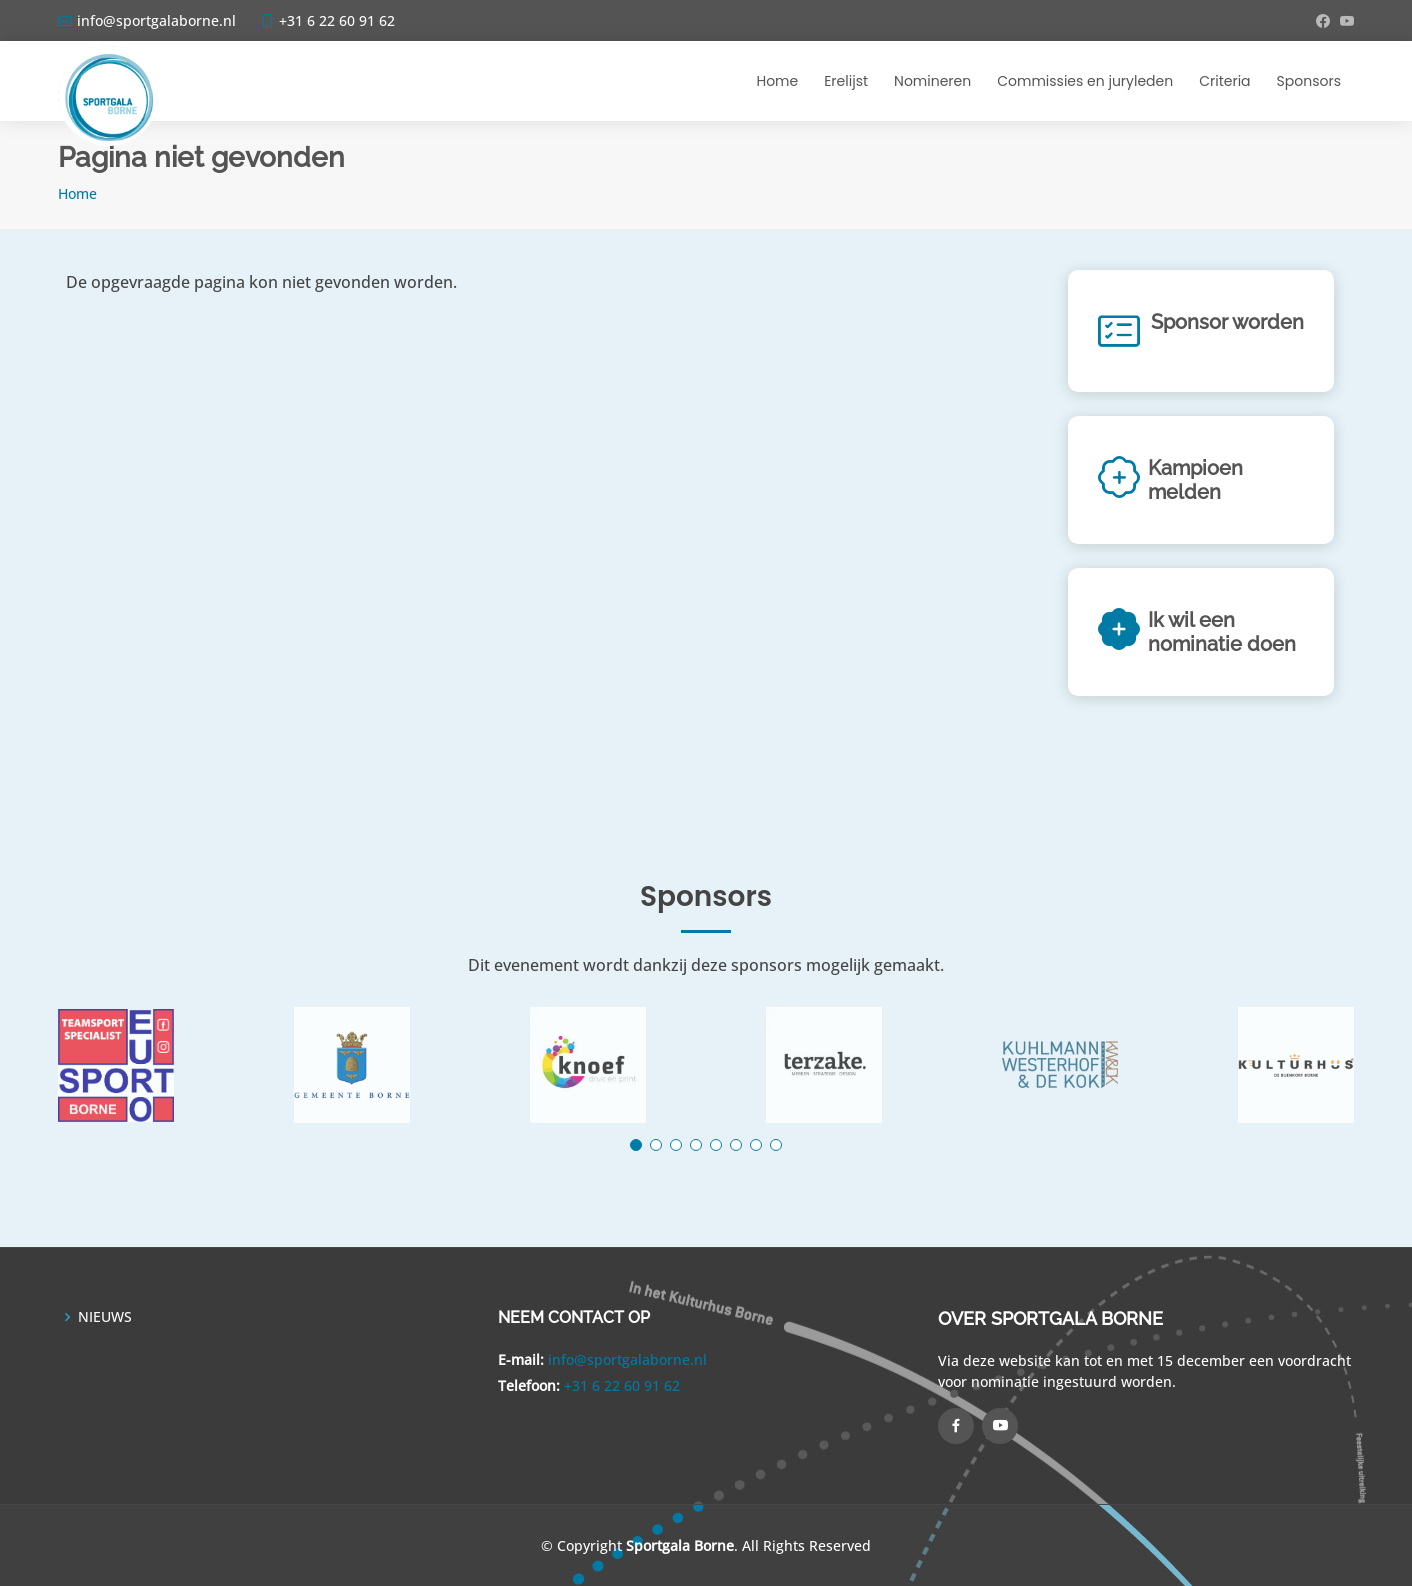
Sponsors (1309, 81)
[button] (636, 1145)
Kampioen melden (1195, 480)
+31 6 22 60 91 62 (622, 1385)
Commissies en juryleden (1085, 81)
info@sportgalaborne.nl (627, 1359)
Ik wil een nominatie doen (1222, 632)
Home (777, 81)
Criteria (1224, 81)
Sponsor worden (1227, 322)
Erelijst (846, 81)
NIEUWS (105, 1317)
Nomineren (932, 81)
